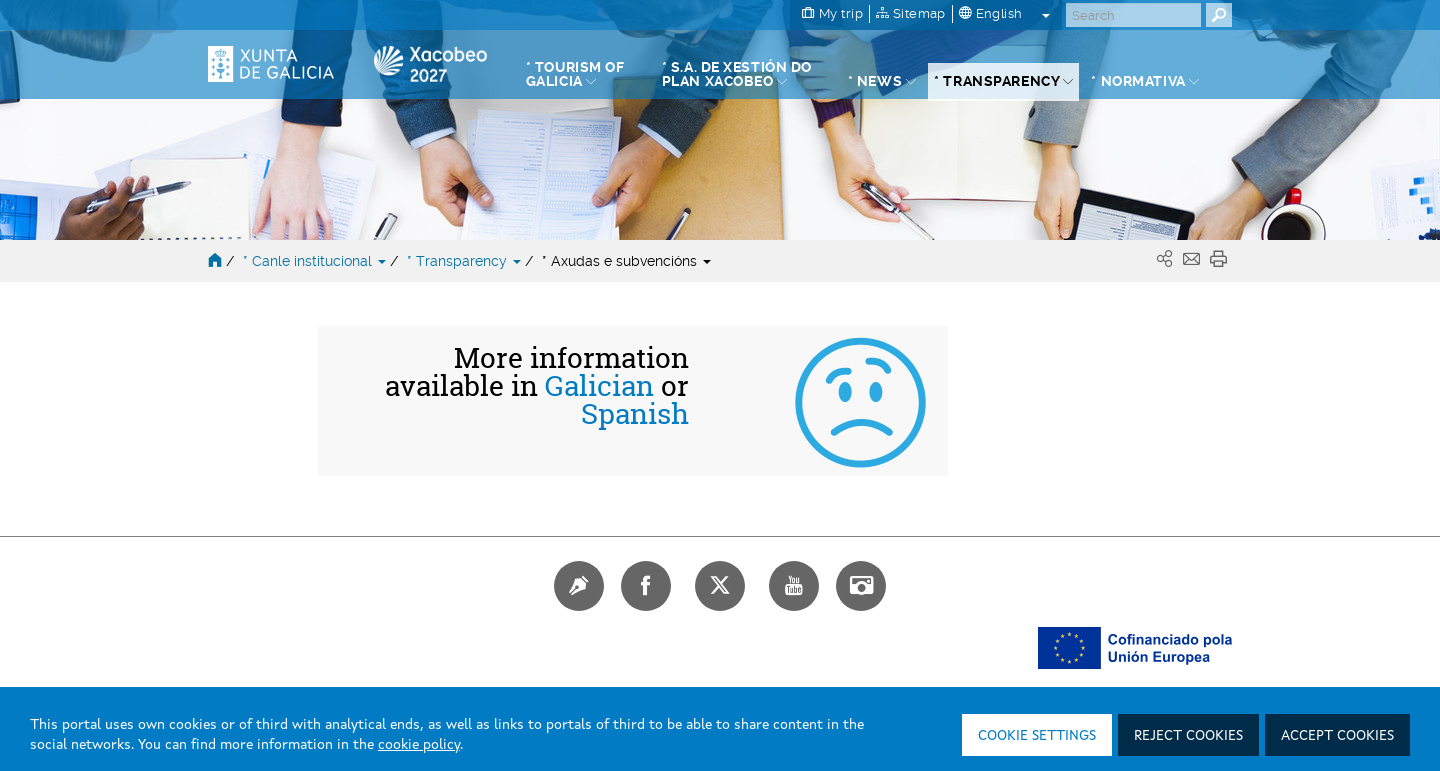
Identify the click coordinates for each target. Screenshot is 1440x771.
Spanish (635, 414)
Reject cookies (1188, 736)
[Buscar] (1133, 15)
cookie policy (419, 745)
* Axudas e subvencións (626, 261)
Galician (599, 386)
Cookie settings (1037, 736)
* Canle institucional (316, 261)
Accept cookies (1337, 736)
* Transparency (466, 261)
